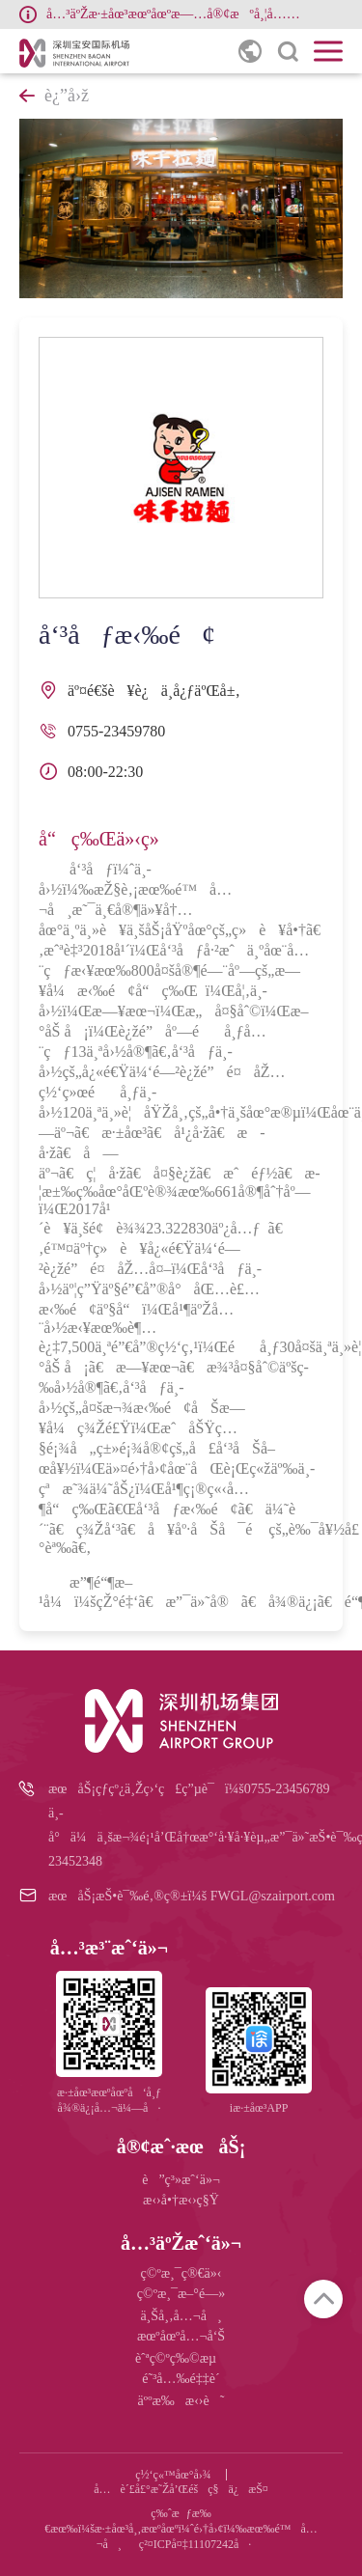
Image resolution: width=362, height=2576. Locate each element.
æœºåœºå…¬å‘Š (181, 2336)
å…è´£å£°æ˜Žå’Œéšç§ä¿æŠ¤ (181, 2489)
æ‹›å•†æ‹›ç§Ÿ (181, 2200)
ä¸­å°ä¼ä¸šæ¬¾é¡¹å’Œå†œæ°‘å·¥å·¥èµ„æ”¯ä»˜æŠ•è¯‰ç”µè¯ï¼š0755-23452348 (195, 1837)
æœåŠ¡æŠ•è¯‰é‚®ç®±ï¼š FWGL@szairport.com (191, 1896)
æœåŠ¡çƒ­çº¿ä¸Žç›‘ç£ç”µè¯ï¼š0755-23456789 (188, 1789)
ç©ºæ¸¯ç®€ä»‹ (181, 2273)
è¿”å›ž (54, 95)
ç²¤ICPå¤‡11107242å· (195, 2544)
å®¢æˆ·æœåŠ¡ (181, 2146)
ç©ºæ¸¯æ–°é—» (181, 2293)
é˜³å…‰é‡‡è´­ (180, 2378)
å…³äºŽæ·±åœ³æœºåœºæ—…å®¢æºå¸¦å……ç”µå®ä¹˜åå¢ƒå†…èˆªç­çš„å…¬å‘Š (177, 14)
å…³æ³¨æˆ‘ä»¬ (109, 1947)
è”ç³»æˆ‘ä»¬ (181, 2180)
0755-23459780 (116, 731)
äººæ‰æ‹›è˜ (181, 2401)
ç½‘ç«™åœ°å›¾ (173, 2474)
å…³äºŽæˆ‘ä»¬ (181, 2243)
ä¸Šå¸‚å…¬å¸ (180, 2316)
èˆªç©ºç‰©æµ (181, 2358)
